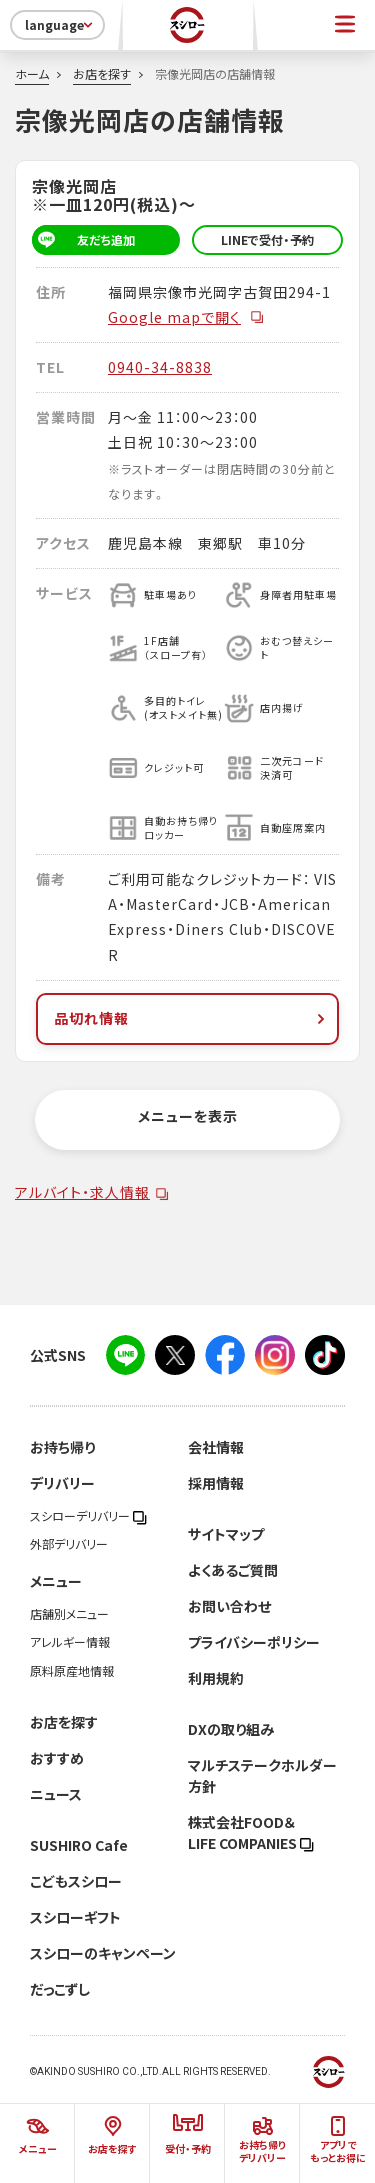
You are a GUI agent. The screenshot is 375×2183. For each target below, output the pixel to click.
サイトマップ (226, 1534)
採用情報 (216, 1483)
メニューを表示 (188, 1116)
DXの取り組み (231, 1729)
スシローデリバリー (88, 1516)
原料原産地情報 (72, 1671)
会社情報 (216, 1447)
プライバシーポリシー (254, 1642)
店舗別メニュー (69, 1614)
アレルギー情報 (70, 1642)
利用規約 (216, 1678)
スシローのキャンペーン (103, 1953)
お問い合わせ (229, 1606)
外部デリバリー (69, 1544)
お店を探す (102, 74)
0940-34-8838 (160, 367)
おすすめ (57, 1758)
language (60, 25)
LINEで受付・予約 (267, 240)
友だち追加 (83, 240)
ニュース (56, 1794)
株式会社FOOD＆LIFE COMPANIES (251, 1832)
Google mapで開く (186, 317)
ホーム (32, 74)
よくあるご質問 (233, 1570)
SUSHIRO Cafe (79, 1845)
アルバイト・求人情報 (82, 1192)
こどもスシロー (76, 1881)
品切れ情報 (191, 1018)
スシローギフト (75, 1917)
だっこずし (60, 1989)
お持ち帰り (62, 1447)
